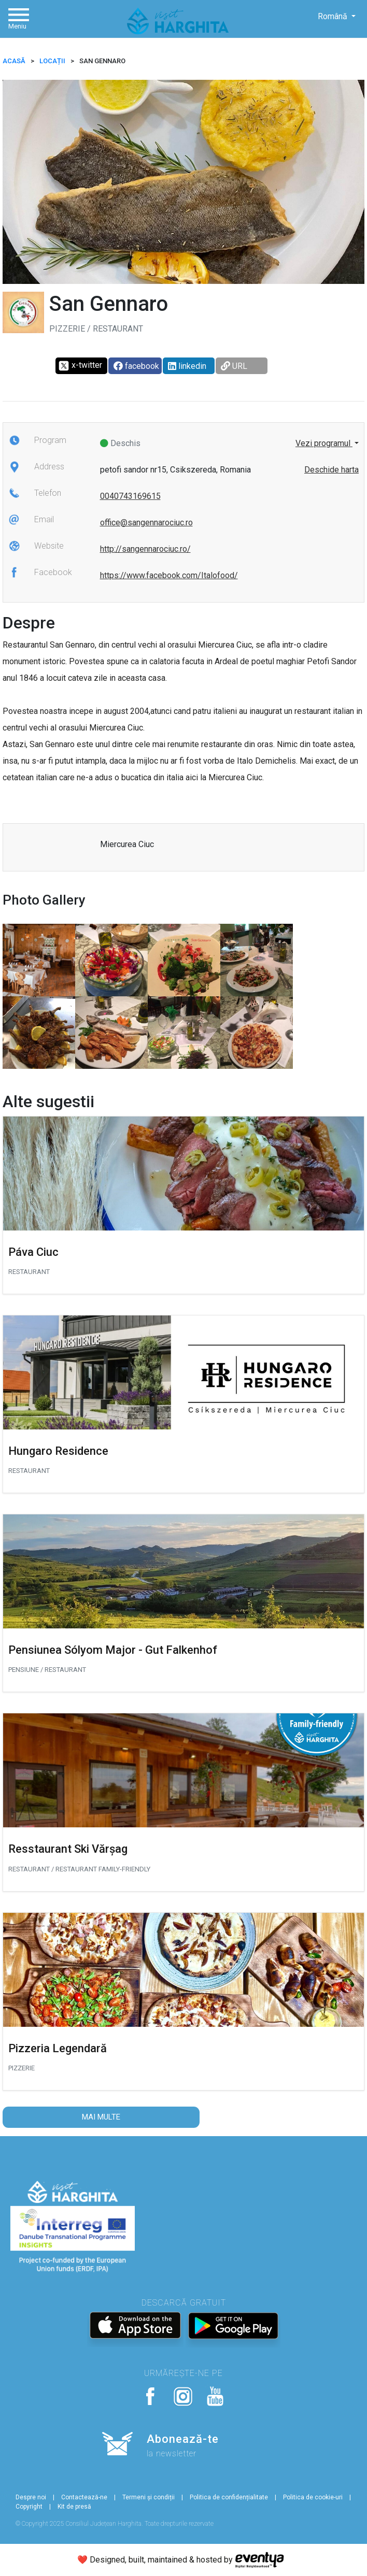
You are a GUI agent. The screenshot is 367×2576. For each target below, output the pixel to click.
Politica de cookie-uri (313, 2497)
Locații (52, 61)
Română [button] (333, 16)
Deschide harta (331, 470)
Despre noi (31, 2497)
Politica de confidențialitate (229, 2497)
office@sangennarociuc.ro (146, 522)
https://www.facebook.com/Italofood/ (169, 575)
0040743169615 (130, 496)
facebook (136, 366)
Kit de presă (74, 2506)
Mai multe (101, 2117)
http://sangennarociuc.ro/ (145, 549)
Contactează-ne (84, 2497)
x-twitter (80, 365)
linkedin (187, 366)
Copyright (29, 2506)
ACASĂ (14, 61)
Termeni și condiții (148, 2497)
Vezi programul (323, 443)
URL (234, 366)
